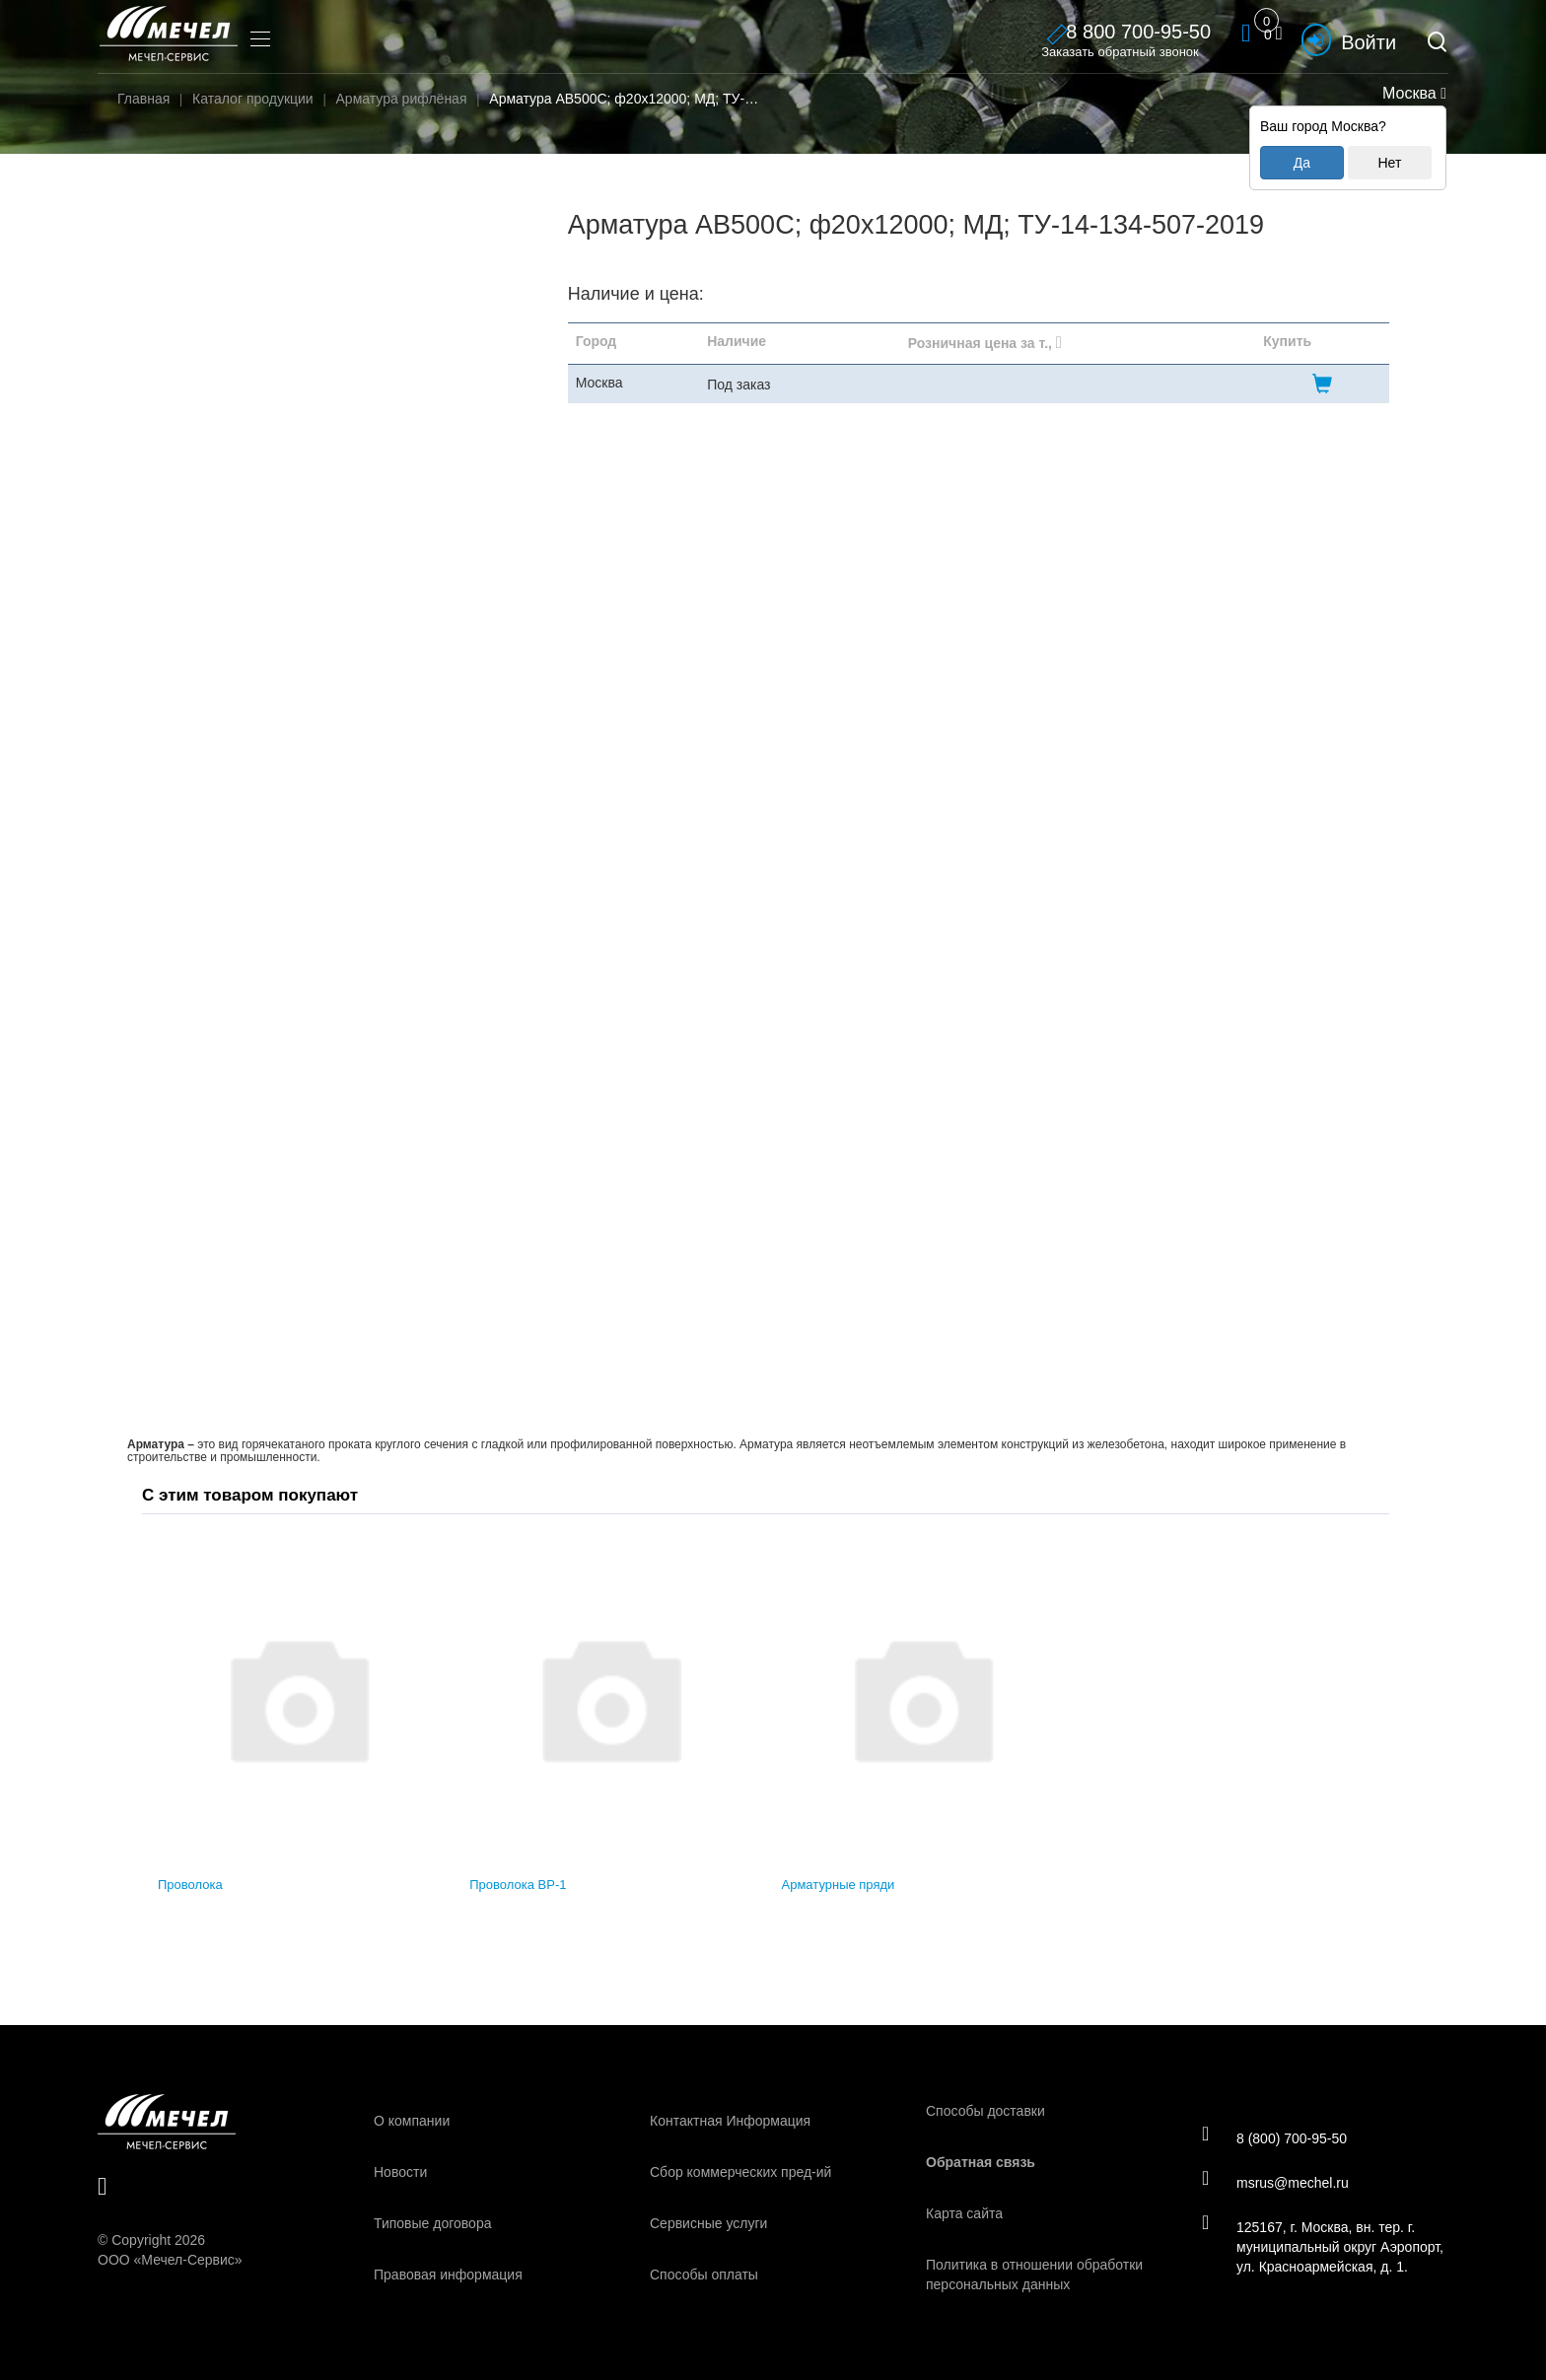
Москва (1412, 93)
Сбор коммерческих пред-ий (740, 2172)
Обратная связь (980, 2162)
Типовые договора (432, 2223)
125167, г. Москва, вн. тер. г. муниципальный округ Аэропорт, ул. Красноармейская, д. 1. (1322, 2246)
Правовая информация (448, 2274)
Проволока (190, 1884)
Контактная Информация (730, 2121)
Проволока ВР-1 (517, 1884)
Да (1302, 163)
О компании (412, 2121)
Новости (400, 2172)
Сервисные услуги (708, 2223)
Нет (1389, 163)
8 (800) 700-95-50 (1274, 2137)
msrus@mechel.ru (1275, 2182)
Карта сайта (964, 2213)
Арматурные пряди (838, 1884)
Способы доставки (985, 2111)
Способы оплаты (704, 2274)
